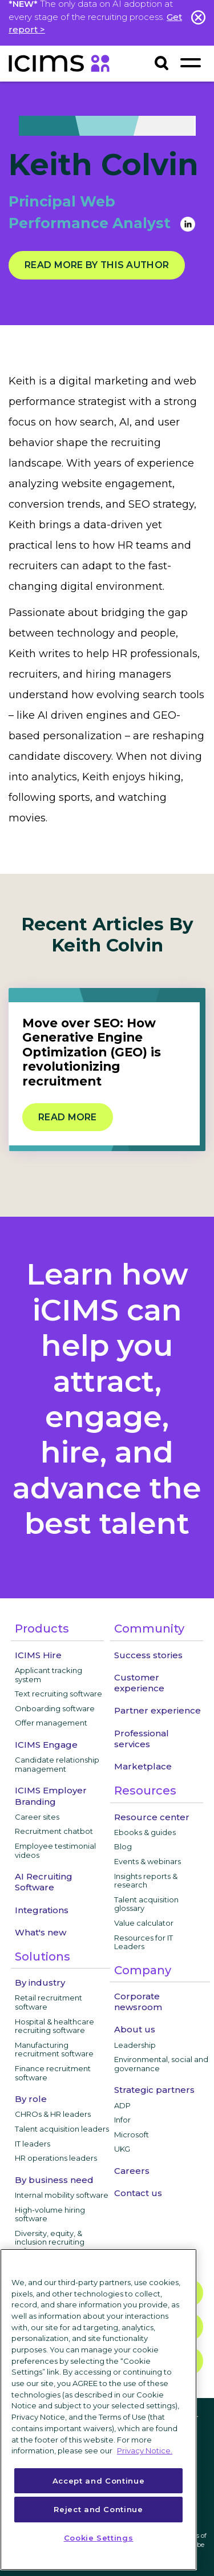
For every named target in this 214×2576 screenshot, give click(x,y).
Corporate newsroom (138, 2001)
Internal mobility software (61, 2195)
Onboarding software (55, 1708)
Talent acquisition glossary (146, 1904)
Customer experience (139, 1683)
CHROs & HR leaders (53, 2114)
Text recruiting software (58, 1693)
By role (31, 2098)
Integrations (41, 1910)
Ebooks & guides (145, 1832)
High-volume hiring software (50, 2214)
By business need (54, 2179)
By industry (40, 1982)
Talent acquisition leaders (62, 2128)
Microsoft (131, 2134)
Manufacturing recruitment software (54, 2049)
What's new (40, 1932)
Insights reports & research (145, 1881)
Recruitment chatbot (54, 1831)
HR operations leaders (56, 2157)
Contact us (138, 2193)
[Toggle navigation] (190, 62)
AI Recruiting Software (43, 1882)
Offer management (51, 1722)
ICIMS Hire (38, 1655)
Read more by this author (97, 265)
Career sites (37, 1816)
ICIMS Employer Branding (51, 1796)
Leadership (135, 2045)
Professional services (141, 1738)
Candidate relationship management (57, 1764)
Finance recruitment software (53, 2073)
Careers (132, 2170)
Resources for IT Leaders (143, 1942)
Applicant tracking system (48, 1675)
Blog (123, 1846)
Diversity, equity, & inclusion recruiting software (49, 2242)
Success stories (148, 1655)
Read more (67, 1117)
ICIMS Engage (46, 1744)
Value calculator (143, 1922)
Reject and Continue (98, 2509)
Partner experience (157, 1710)
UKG (122, 2148)
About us (134, 2029)
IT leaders (32, 2143)
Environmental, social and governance (161, 2064)
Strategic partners (154, 2089)
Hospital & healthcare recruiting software (54, 2026)
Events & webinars (147, 1861)
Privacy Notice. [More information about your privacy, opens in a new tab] (144, 2450)
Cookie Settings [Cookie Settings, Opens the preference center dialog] (99, 2537)
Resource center (151, 1817)
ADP (122, 2105)
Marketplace (143, 1766)
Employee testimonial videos (55, 1850)
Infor (122, 2119)
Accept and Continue (98, 2480)
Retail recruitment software (48, 2002)
